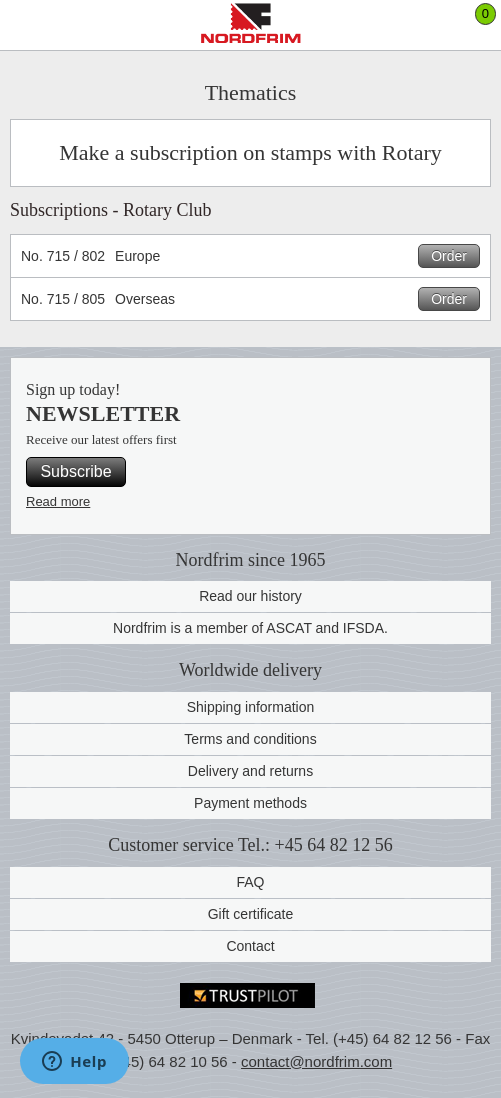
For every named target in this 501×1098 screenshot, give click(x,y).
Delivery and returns (250, 771)
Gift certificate (251, 914)
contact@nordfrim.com (316, 1061)
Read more (58, 501)
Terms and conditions (250, 739)
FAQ (250, 882)
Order (449, 256)
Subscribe (75, 471)
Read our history (250, 596)
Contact (250, 946)
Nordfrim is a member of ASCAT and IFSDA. (250, 628)
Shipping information (251, 707)
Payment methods (250, 803)
